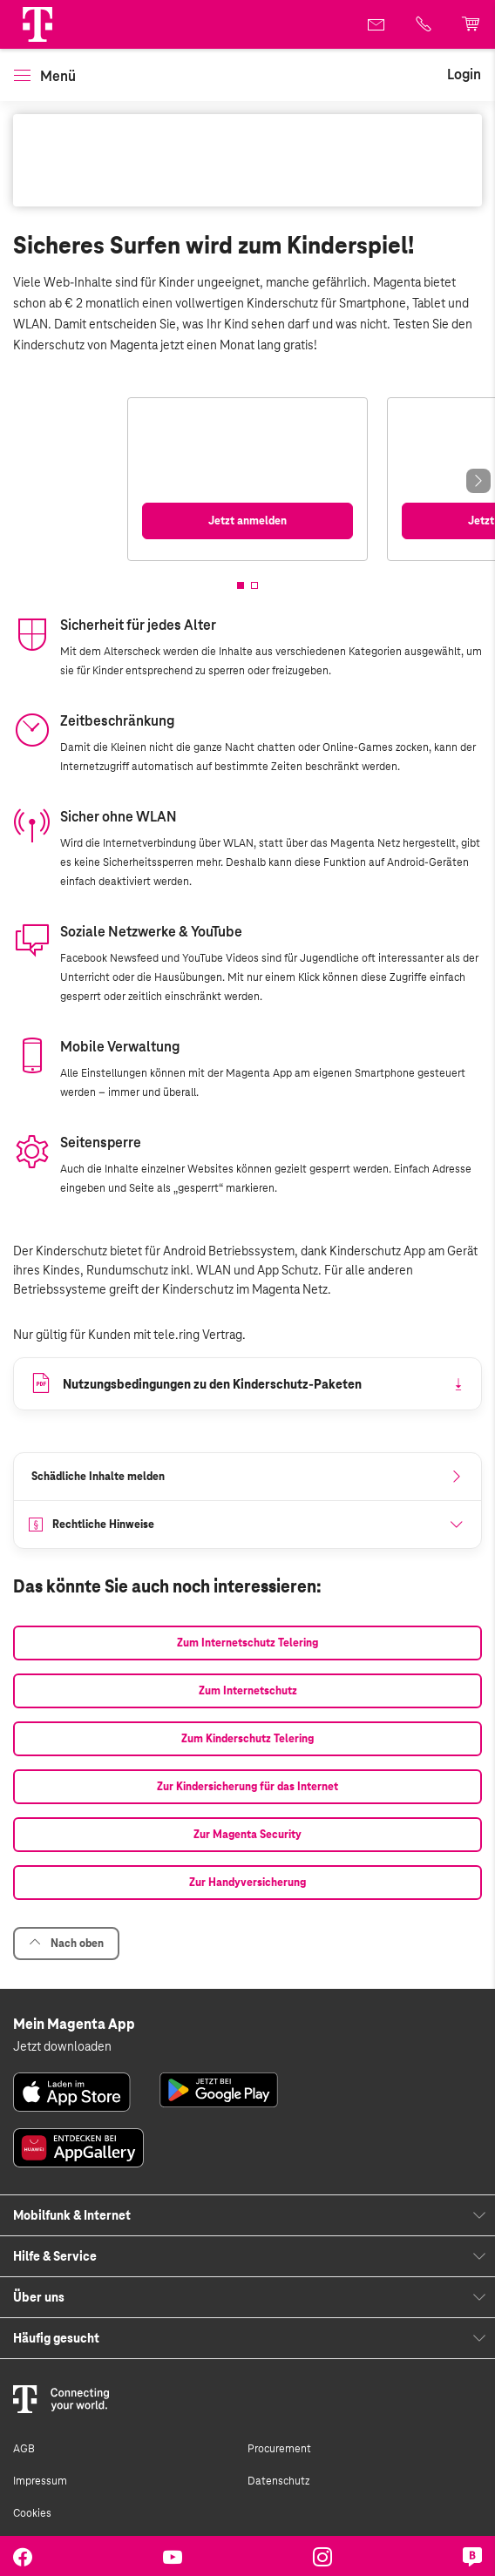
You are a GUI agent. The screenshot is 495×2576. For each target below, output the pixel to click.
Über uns (38, 2297)
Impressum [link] (40, 2481)
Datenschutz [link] (278, 2481)
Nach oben (66, 1943)
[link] (377, 24)
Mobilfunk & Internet (72, 2215)
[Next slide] (478, 481)
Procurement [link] (279, 2449)
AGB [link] (24, 2449)
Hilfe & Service (55, 2256)
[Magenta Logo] (37, 24)
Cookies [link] (32, 2513)
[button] (37, 24)
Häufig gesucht (56, 2338)
